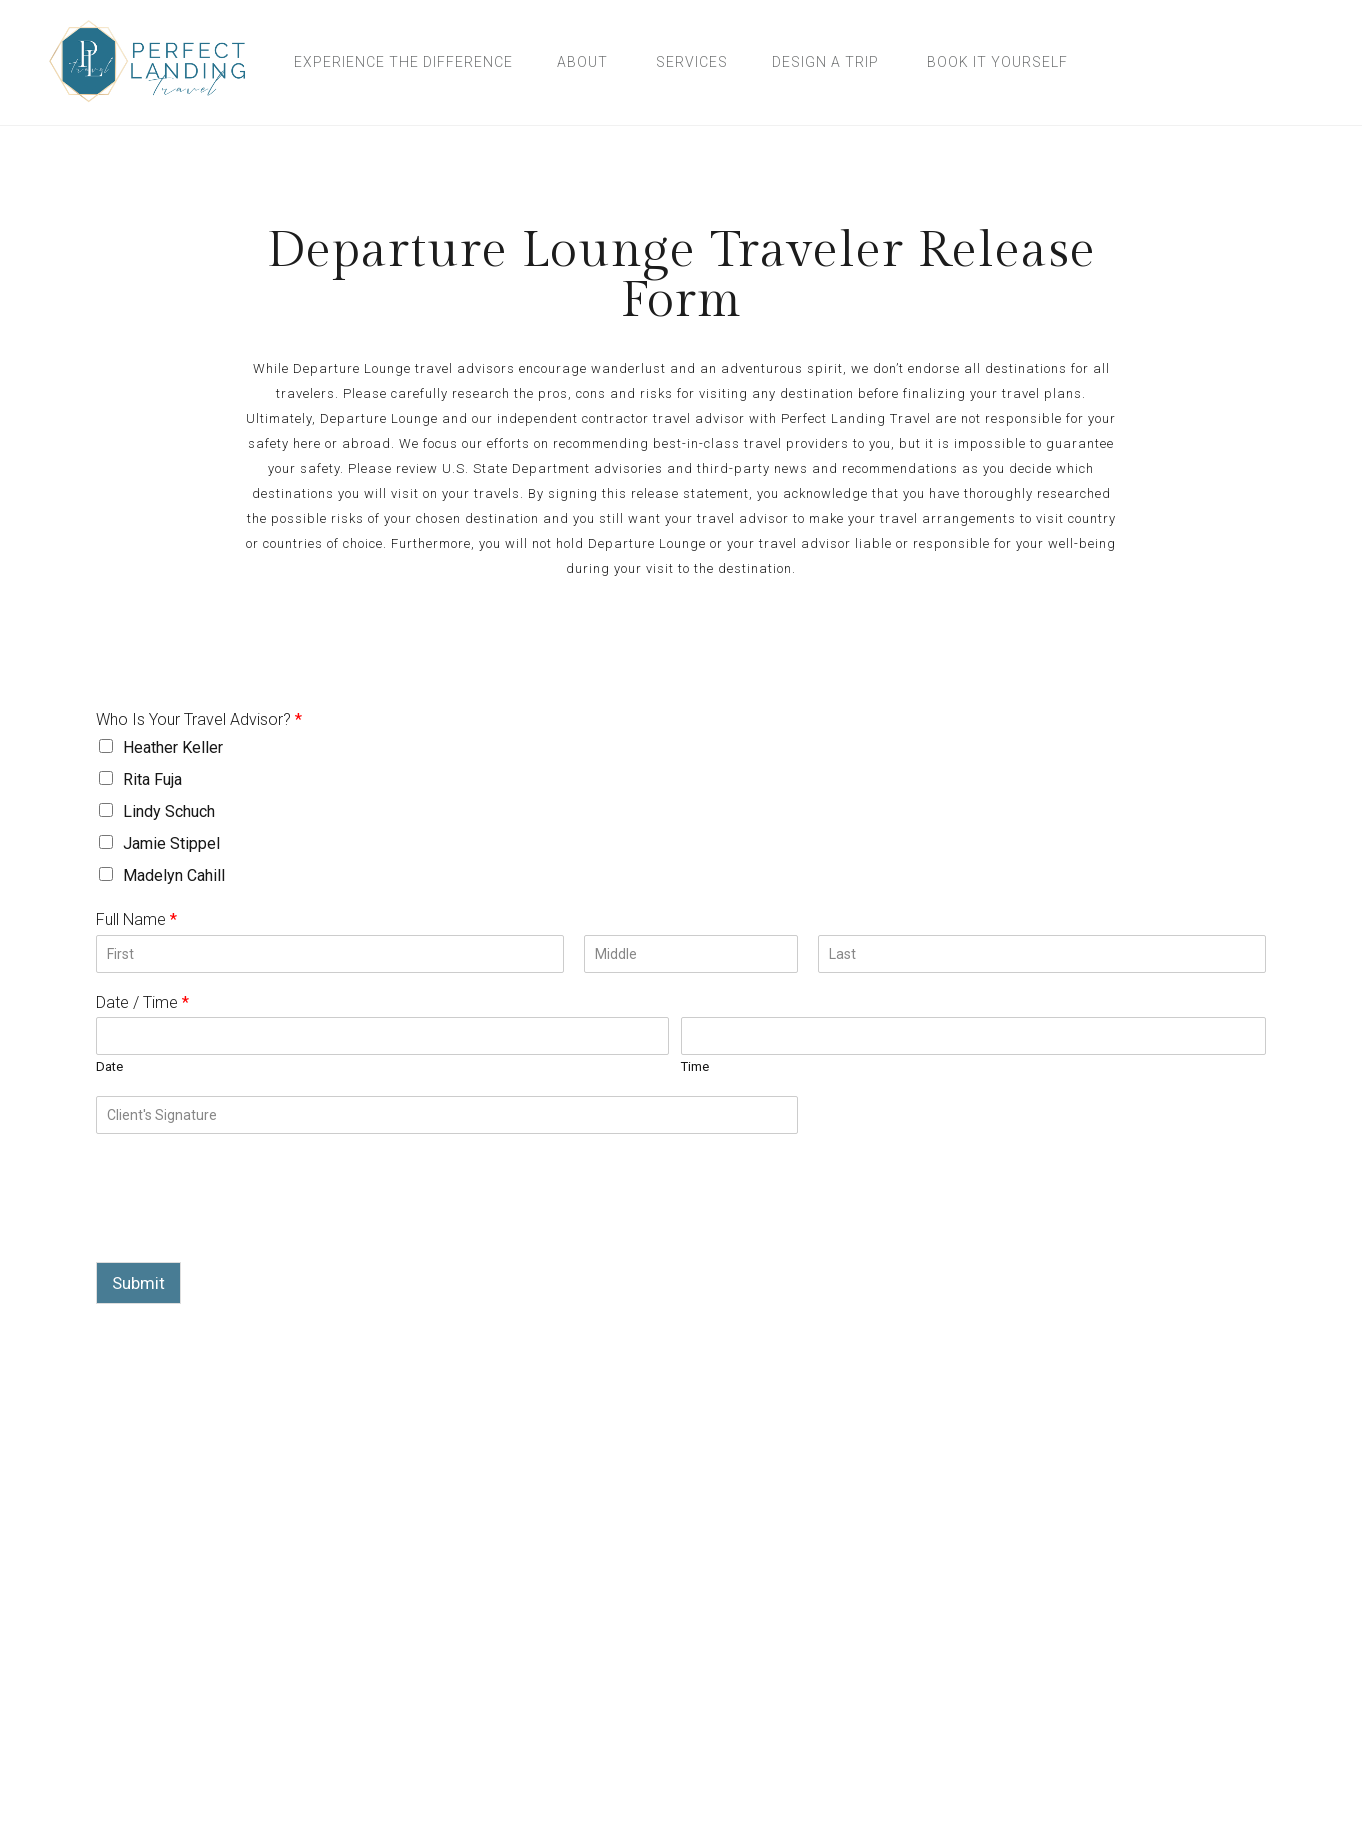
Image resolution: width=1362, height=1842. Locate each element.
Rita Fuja (152, 779)
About (582, 62)
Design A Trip (825, 62)
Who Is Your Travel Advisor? (199, 719)
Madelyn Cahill (174, 875)
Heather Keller (173, 747)
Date (109, 1066)
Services (692, 62)
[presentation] (248, 1229)
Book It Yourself (997, 62)
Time (695, 1066)
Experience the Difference (403, 62)
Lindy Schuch (169, 811)
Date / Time (142, 1002)
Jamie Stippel (171, 843)
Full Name (136, 919)
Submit (138, 1283)
